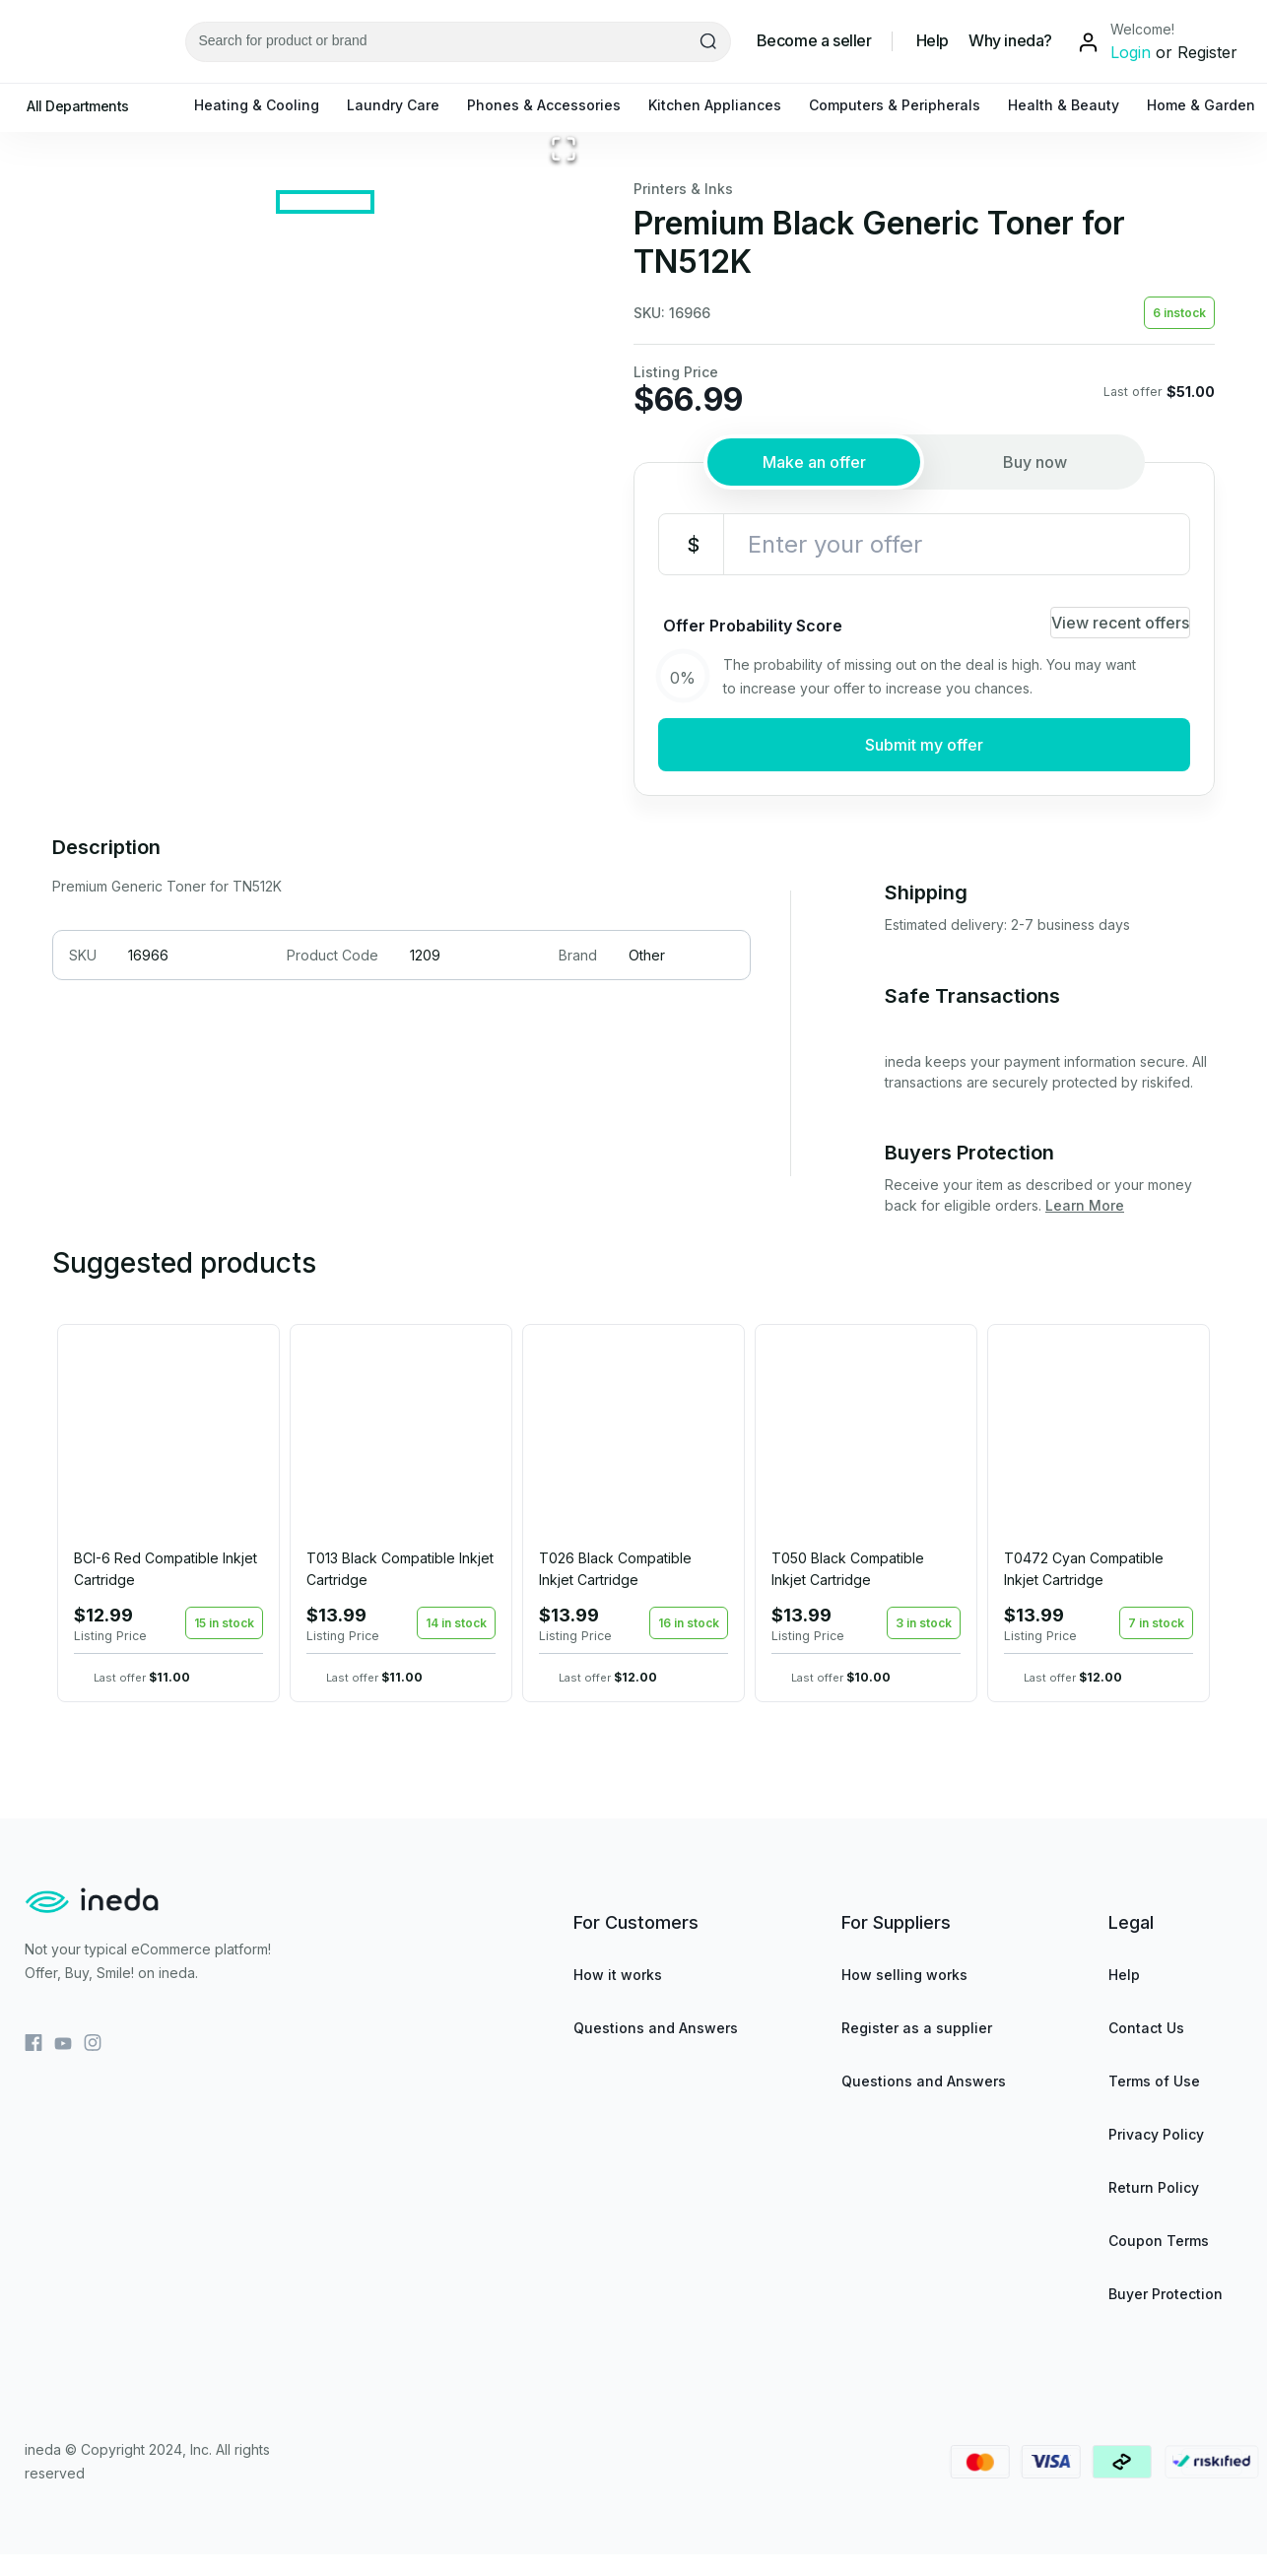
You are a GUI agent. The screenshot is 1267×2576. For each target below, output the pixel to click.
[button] (325, 452)
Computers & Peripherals (904, 105)
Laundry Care (403, 105)
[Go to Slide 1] (325, 779)
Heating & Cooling (266, 105)
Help (932, 41)
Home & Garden (1211, 105)
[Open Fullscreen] (563, 690)
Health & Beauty (1073, 105)
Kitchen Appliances (724, 105)
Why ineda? (1010, 41)
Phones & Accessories (554, 105)
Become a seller (814, 41)
